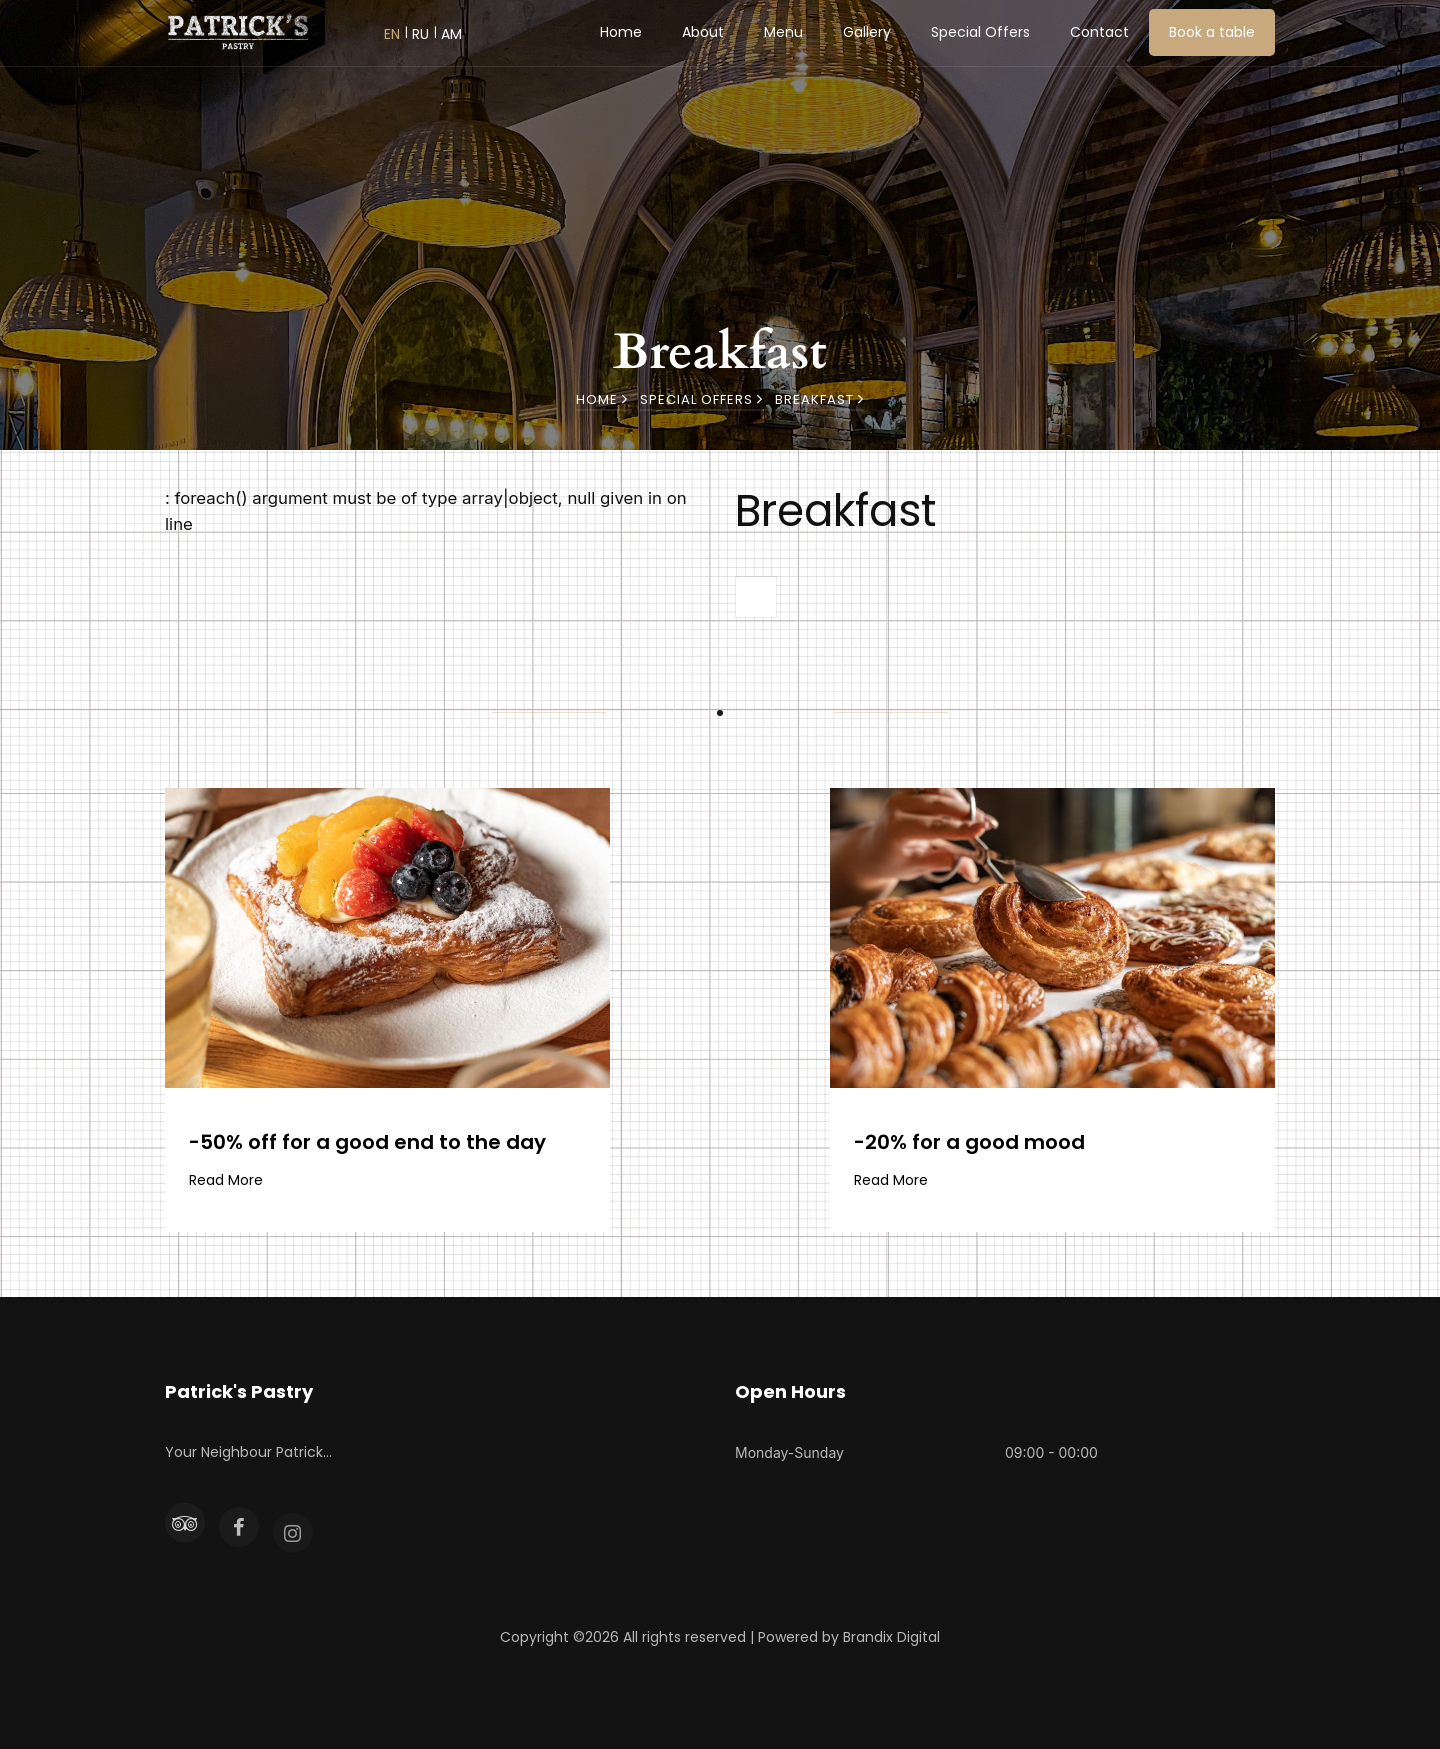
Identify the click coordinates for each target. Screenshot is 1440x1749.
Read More (226, 1180)
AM (451, 34)
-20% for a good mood (969, 1142)
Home (621, 32)
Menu (783, 32)
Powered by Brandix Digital (849, 1637)
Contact (1099, 32)
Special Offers (980, 32)
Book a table (1212, 32)
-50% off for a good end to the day (367, 1142)
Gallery (867, 32)
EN (392, 34)
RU (420, 34)
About (703, 32)
